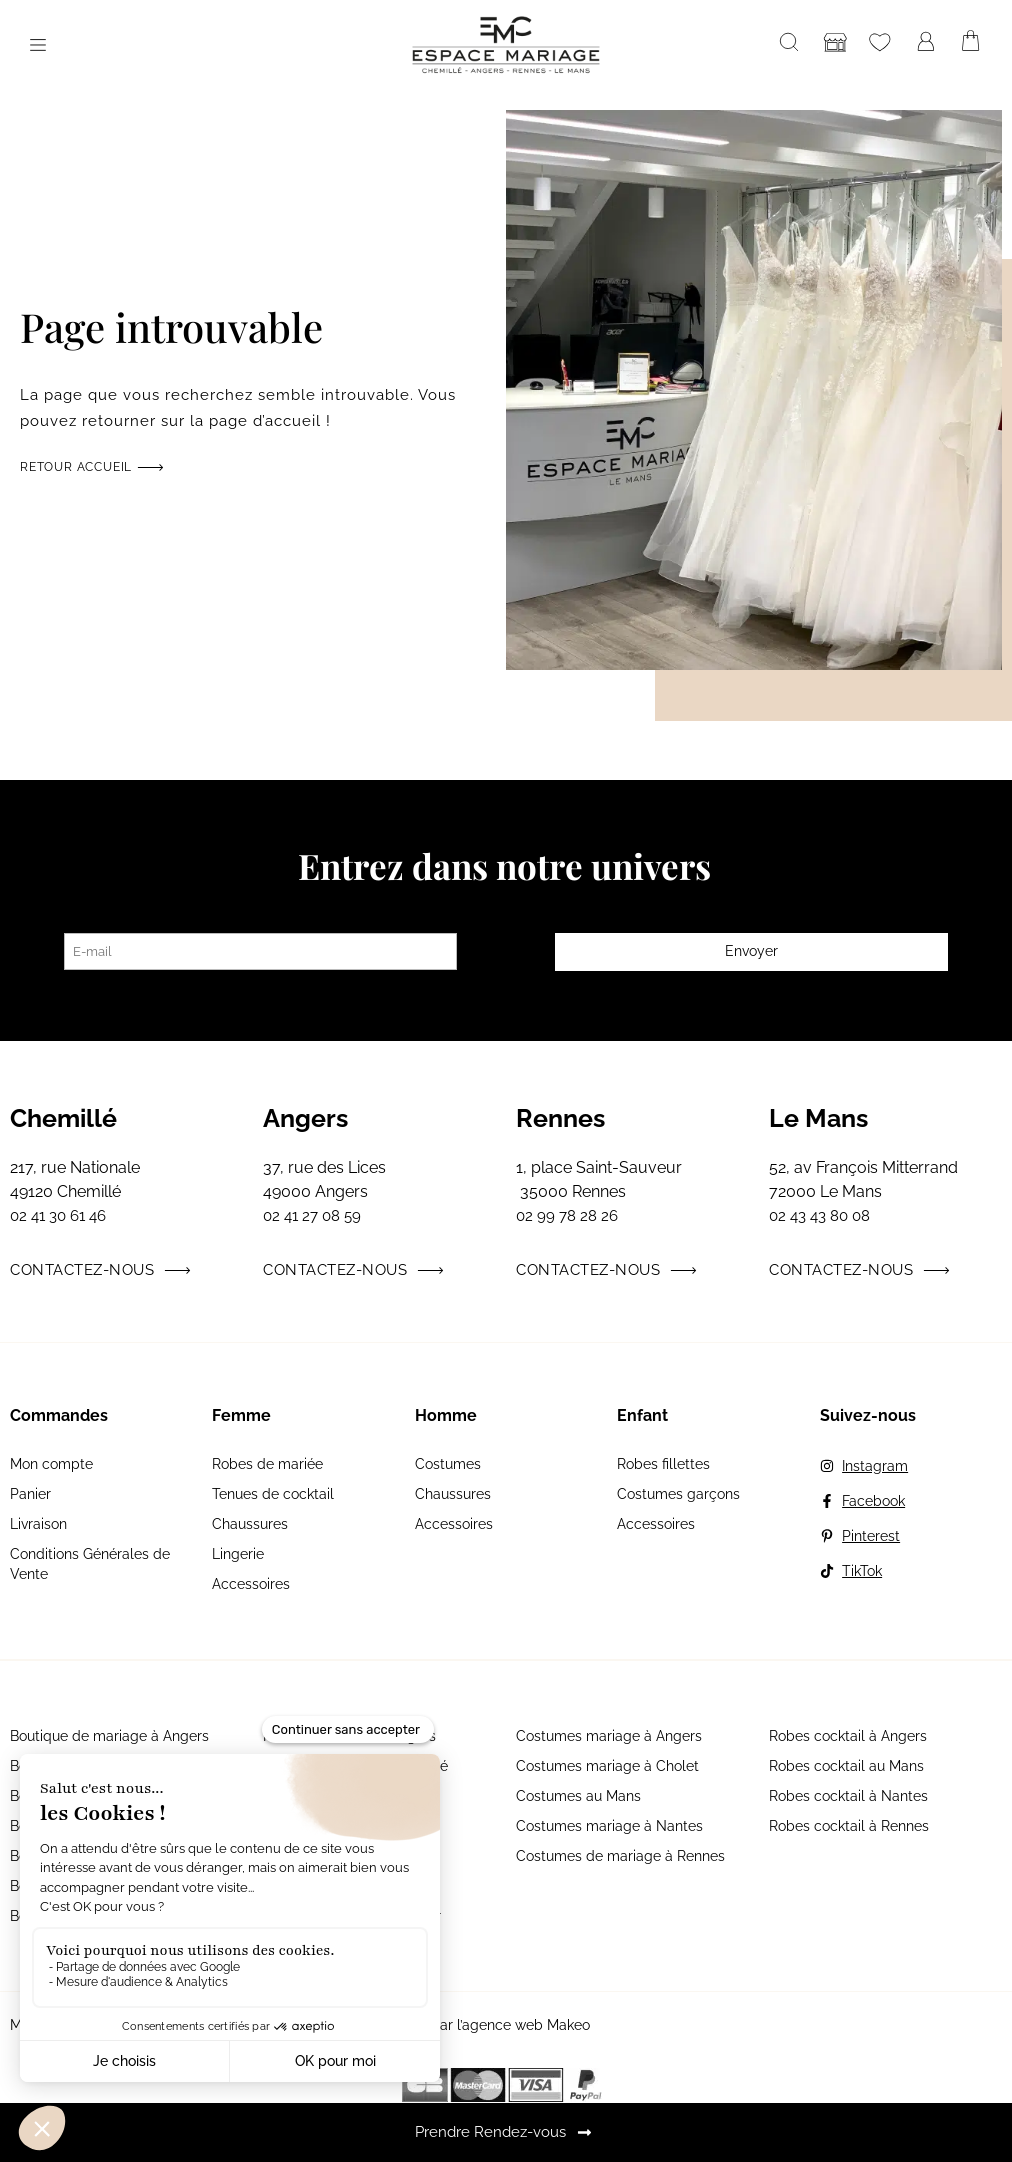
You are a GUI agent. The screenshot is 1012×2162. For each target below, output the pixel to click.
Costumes (448, 1464)
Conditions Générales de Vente (90, 1564)
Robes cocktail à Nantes (848, 1796)
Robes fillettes (663, 1464)
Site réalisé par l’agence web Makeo (472, 2025)
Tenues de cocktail (273, 1494)
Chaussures (250, 1524)
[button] (37, 45)
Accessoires (251, 1584)
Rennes (560, 1118)
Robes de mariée (267, 1464)
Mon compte (51, 1464)
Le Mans (818, 1118)
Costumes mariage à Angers (609, 1736)
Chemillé (63, 1118)
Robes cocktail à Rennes (849, 1826)
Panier (30, 1494)
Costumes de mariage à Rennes (620, 1856)
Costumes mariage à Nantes (609, 1826)
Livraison (38, 1524)
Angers (305, 1118)
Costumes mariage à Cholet (607, 1766)
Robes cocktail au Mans (846, 1766)
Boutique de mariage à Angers (109, 1736)
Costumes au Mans (578, 1796)
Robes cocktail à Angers (848, 1736)
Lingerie (238, 1554)
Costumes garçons (678, 1494)
